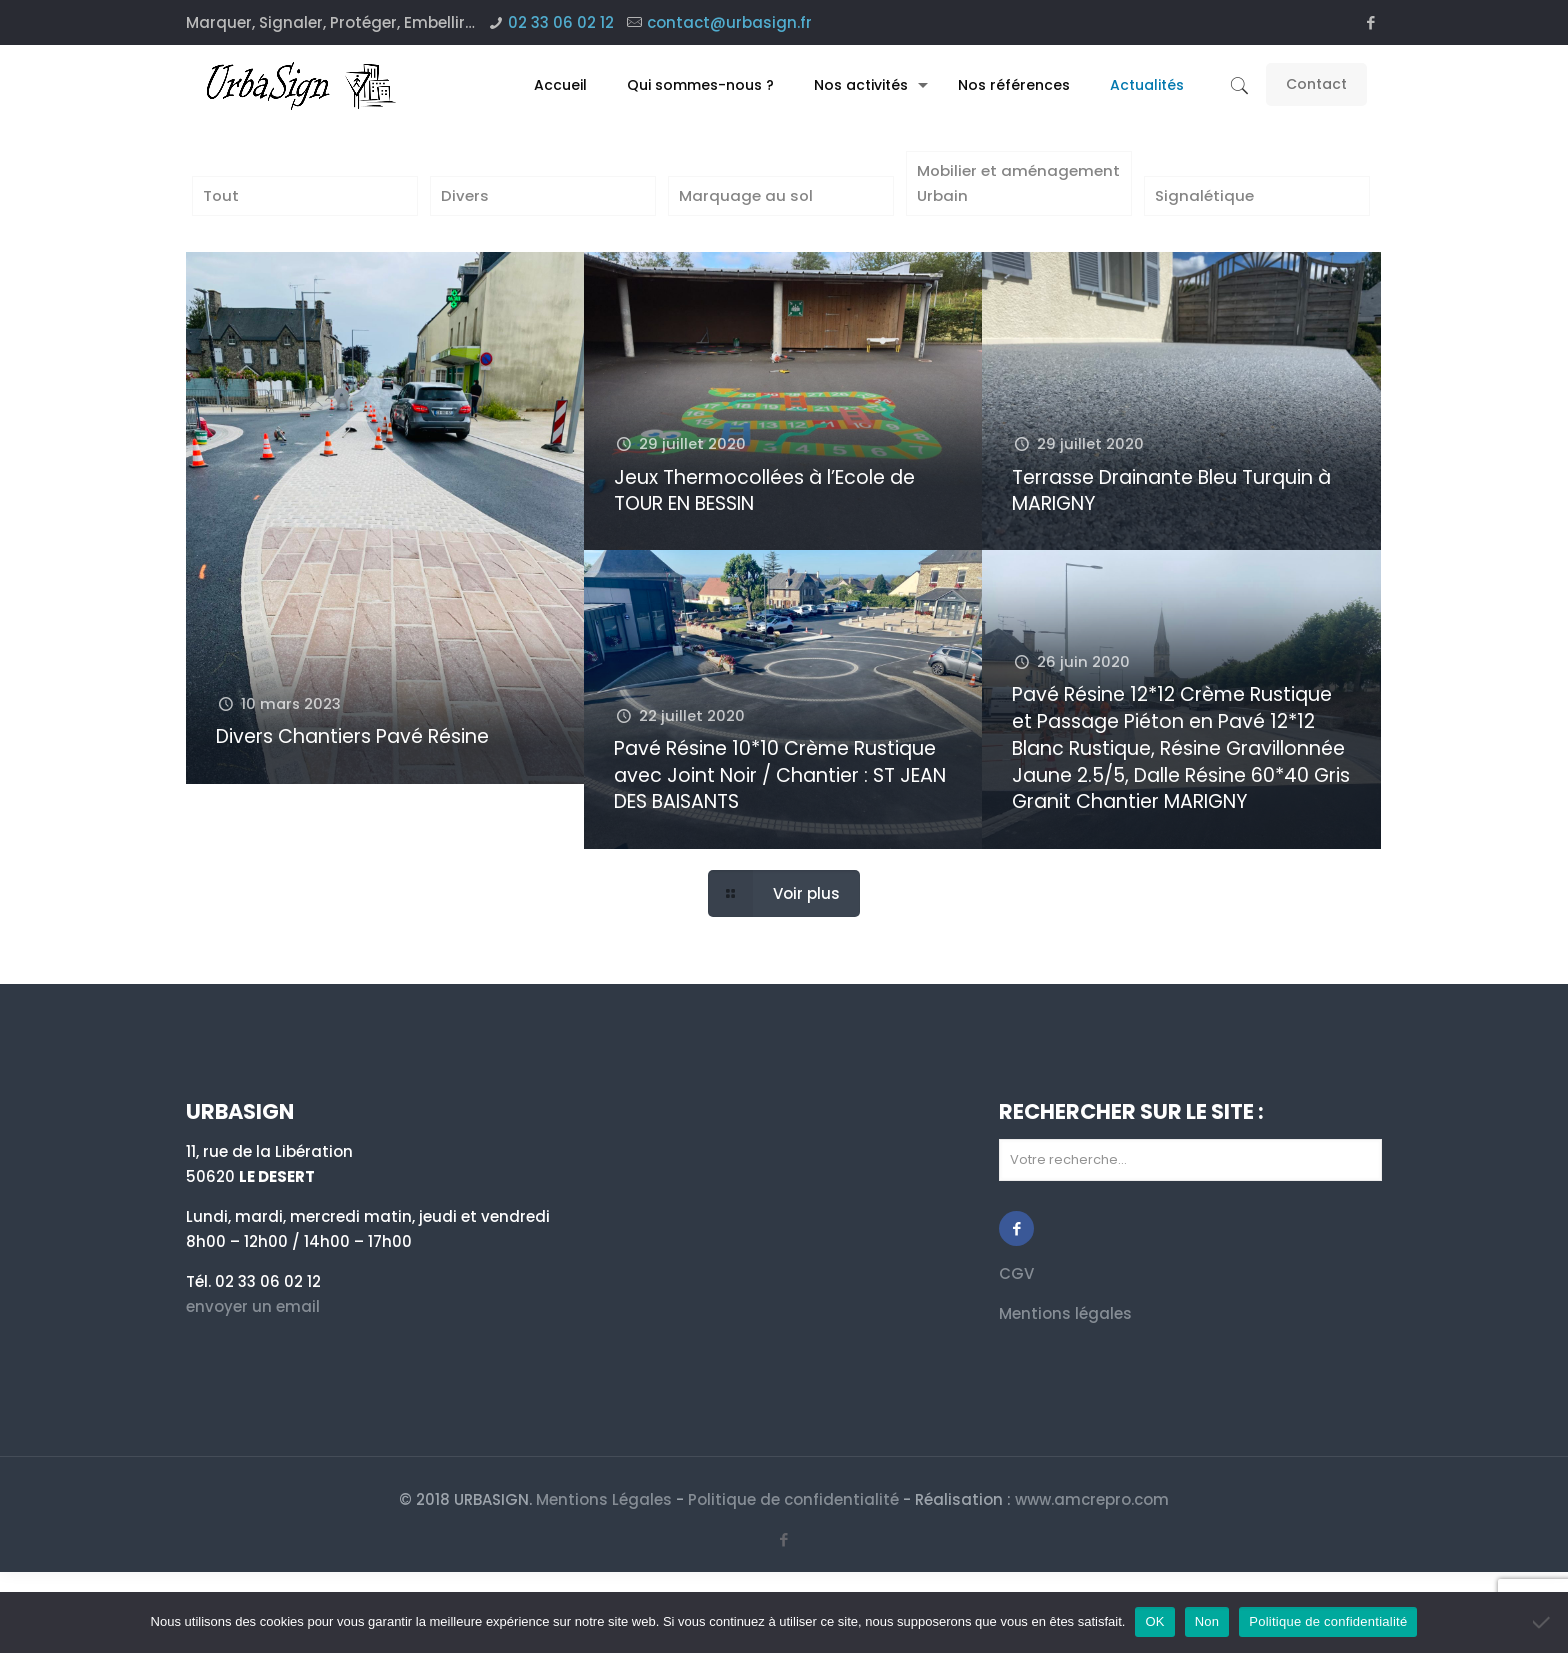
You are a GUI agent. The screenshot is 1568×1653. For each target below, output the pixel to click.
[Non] (1543, 1622)
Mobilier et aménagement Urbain (1018, 184)
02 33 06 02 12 (561, 22)
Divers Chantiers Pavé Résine (353, 737)
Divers (465, 196)
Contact (1316, 84)
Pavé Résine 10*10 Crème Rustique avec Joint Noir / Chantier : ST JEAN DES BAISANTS (780, 776)
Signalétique (1204, 196)
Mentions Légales (604, 1500)
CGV (1016, 1274)
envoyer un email (253, 1307)
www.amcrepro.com (1092, 1500)
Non (1207, 1621)
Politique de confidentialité (793, 1500)
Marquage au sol (746, 196)
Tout (221, 196)
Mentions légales (1065, 1314)
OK (1154, 1621)
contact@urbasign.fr (729, 22)
